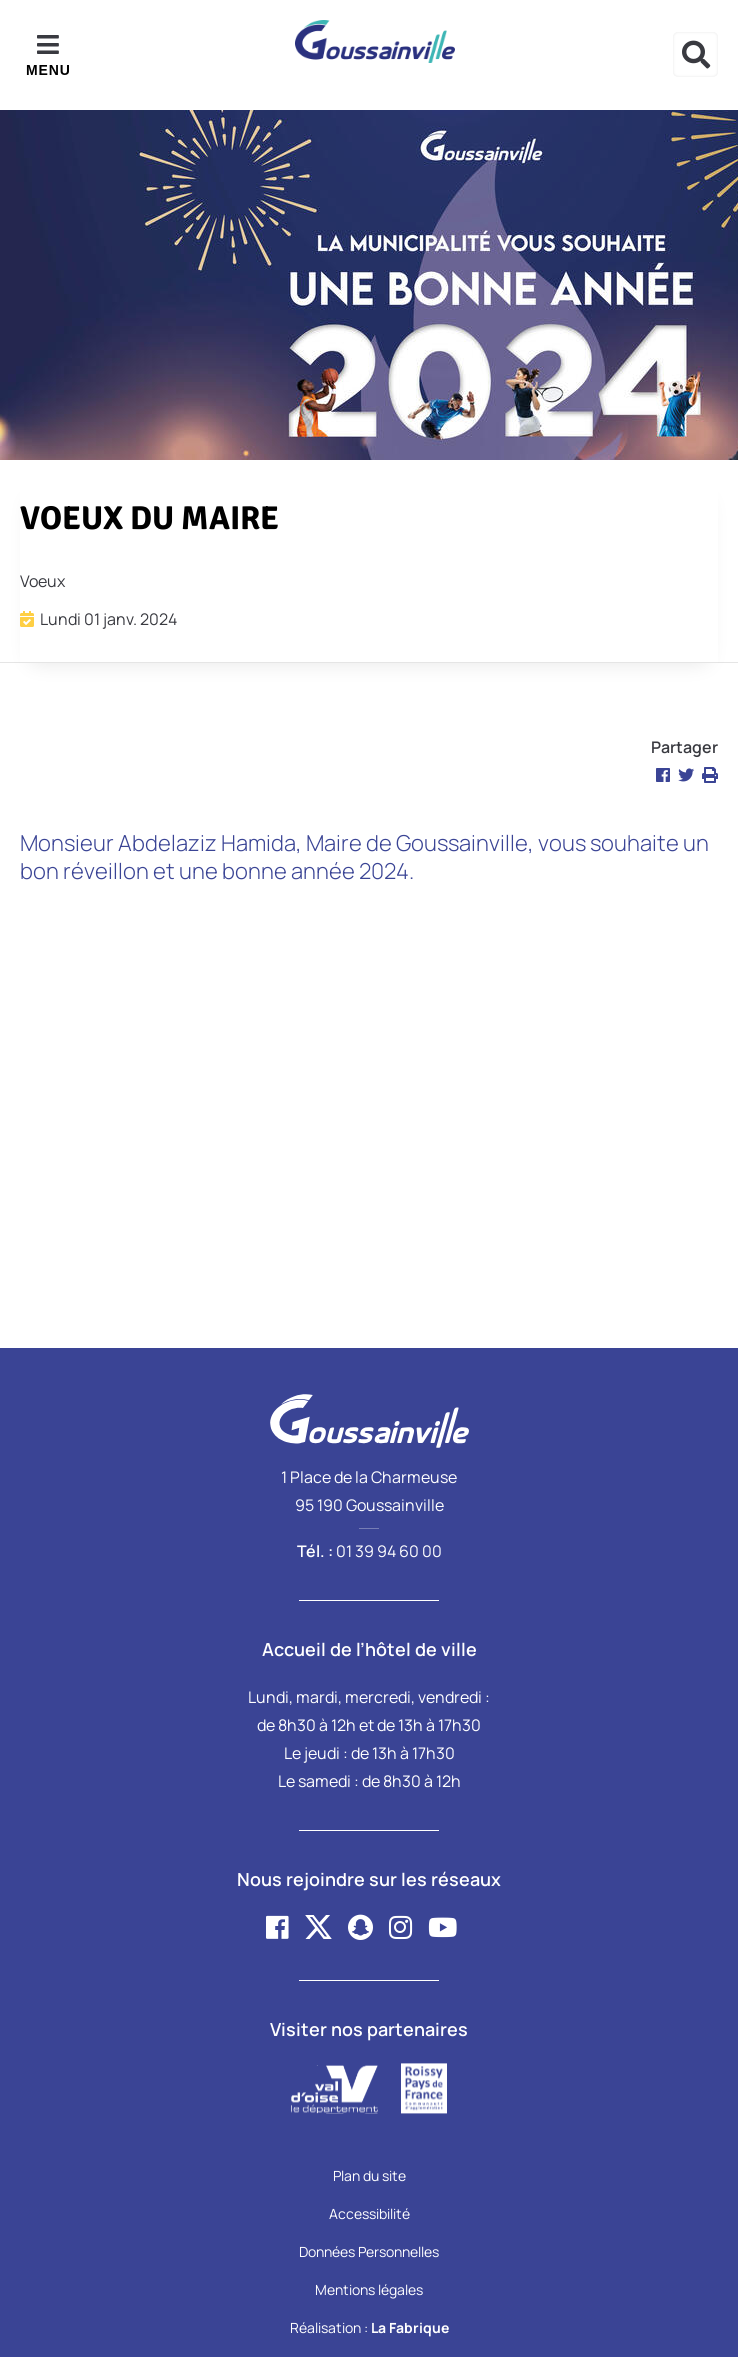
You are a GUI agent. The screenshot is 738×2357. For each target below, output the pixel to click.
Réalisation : (369, 2327)
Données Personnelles (369, 2251)
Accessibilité (369, 2213)
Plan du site (369, 2175)
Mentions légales (369, 2289)
